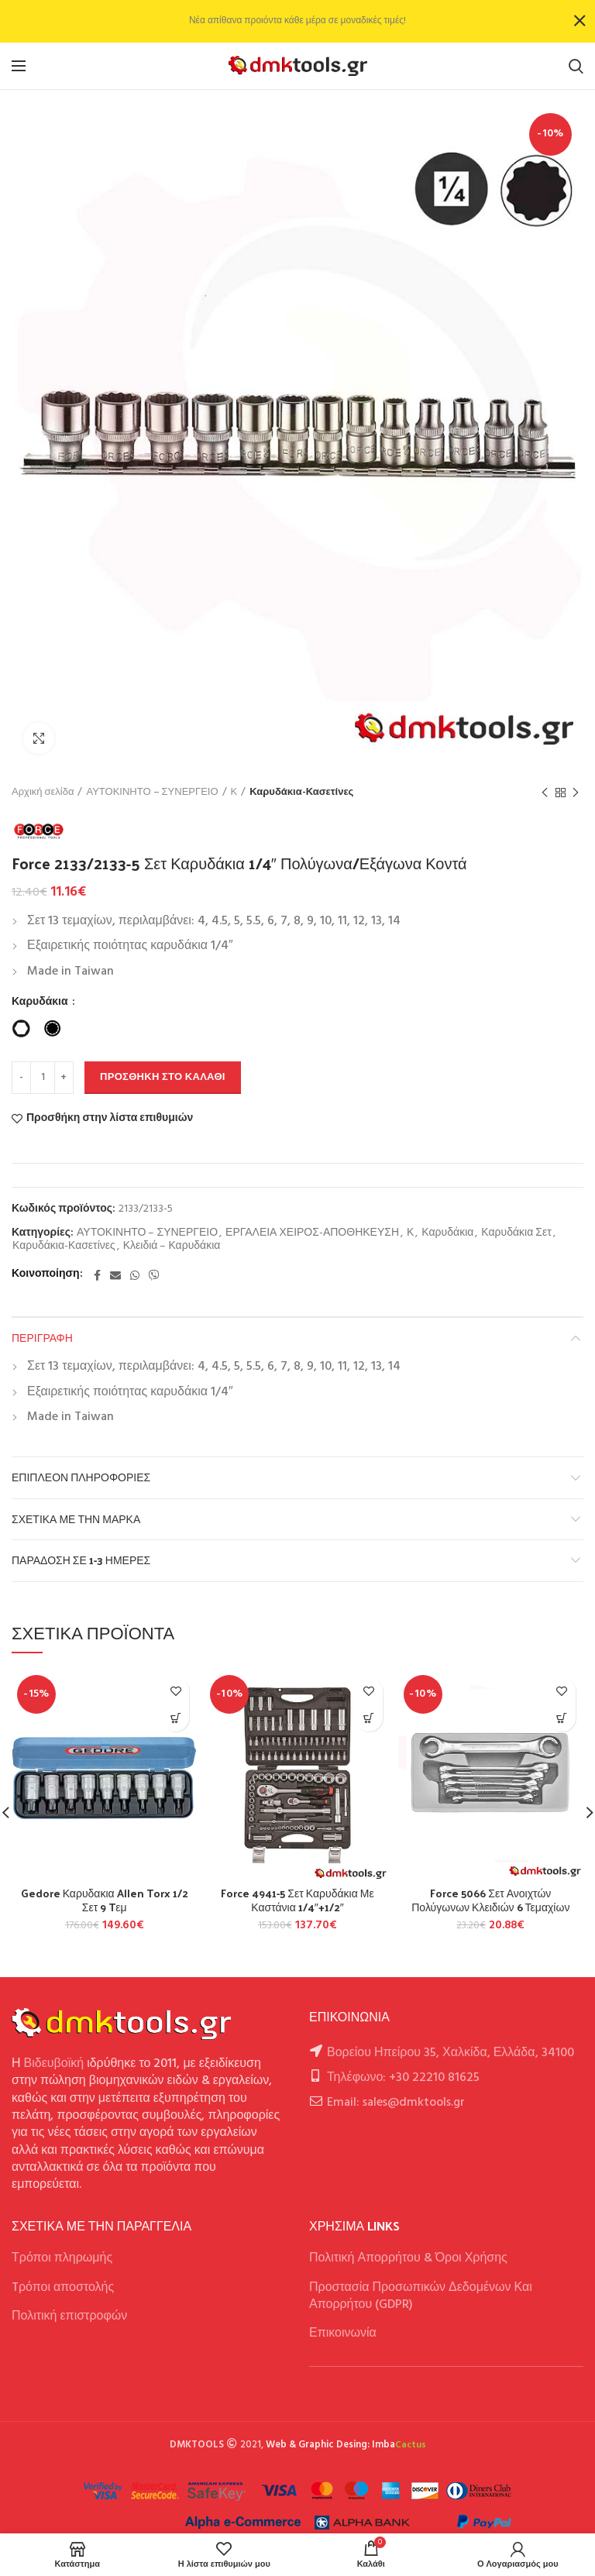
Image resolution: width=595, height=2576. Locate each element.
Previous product (544, 793)
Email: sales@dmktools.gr (396, 2103)
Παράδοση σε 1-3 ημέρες (81, 1560)
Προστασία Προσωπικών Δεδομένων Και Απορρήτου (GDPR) (420, 2296)
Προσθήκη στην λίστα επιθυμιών (109, 1118)
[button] (175, 1718)
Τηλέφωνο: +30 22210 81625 (403, 2078)
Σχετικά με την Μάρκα (76, 1519)
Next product (575, 793)
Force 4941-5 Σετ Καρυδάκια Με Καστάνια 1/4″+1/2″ (297, 1900)
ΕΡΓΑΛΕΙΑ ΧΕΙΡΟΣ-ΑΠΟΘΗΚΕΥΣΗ (312, 1233)
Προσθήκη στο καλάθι (162, 1077)
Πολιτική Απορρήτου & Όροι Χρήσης (408, 2258)
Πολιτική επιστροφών (69, 2316)
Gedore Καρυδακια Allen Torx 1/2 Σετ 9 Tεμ (104, 1900)
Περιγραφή (42, 1337)
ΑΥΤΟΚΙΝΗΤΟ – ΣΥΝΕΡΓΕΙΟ (152, 793)
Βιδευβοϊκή (54, 2064)
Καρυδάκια (41, 1002)
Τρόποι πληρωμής (62, 2258)
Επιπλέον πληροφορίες (81, 1477)
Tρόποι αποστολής (63, 2288)
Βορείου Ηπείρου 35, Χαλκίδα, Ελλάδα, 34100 (450, 2053)
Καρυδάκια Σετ (516, 1233)
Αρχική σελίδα (43, 793)
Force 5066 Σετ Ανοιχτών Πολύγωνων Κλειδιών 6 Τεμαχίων (490, 1900)
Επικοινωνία (343, 2333)
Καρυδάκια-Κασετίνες (301, 793)
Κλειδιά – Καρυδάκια (172, 1247)
